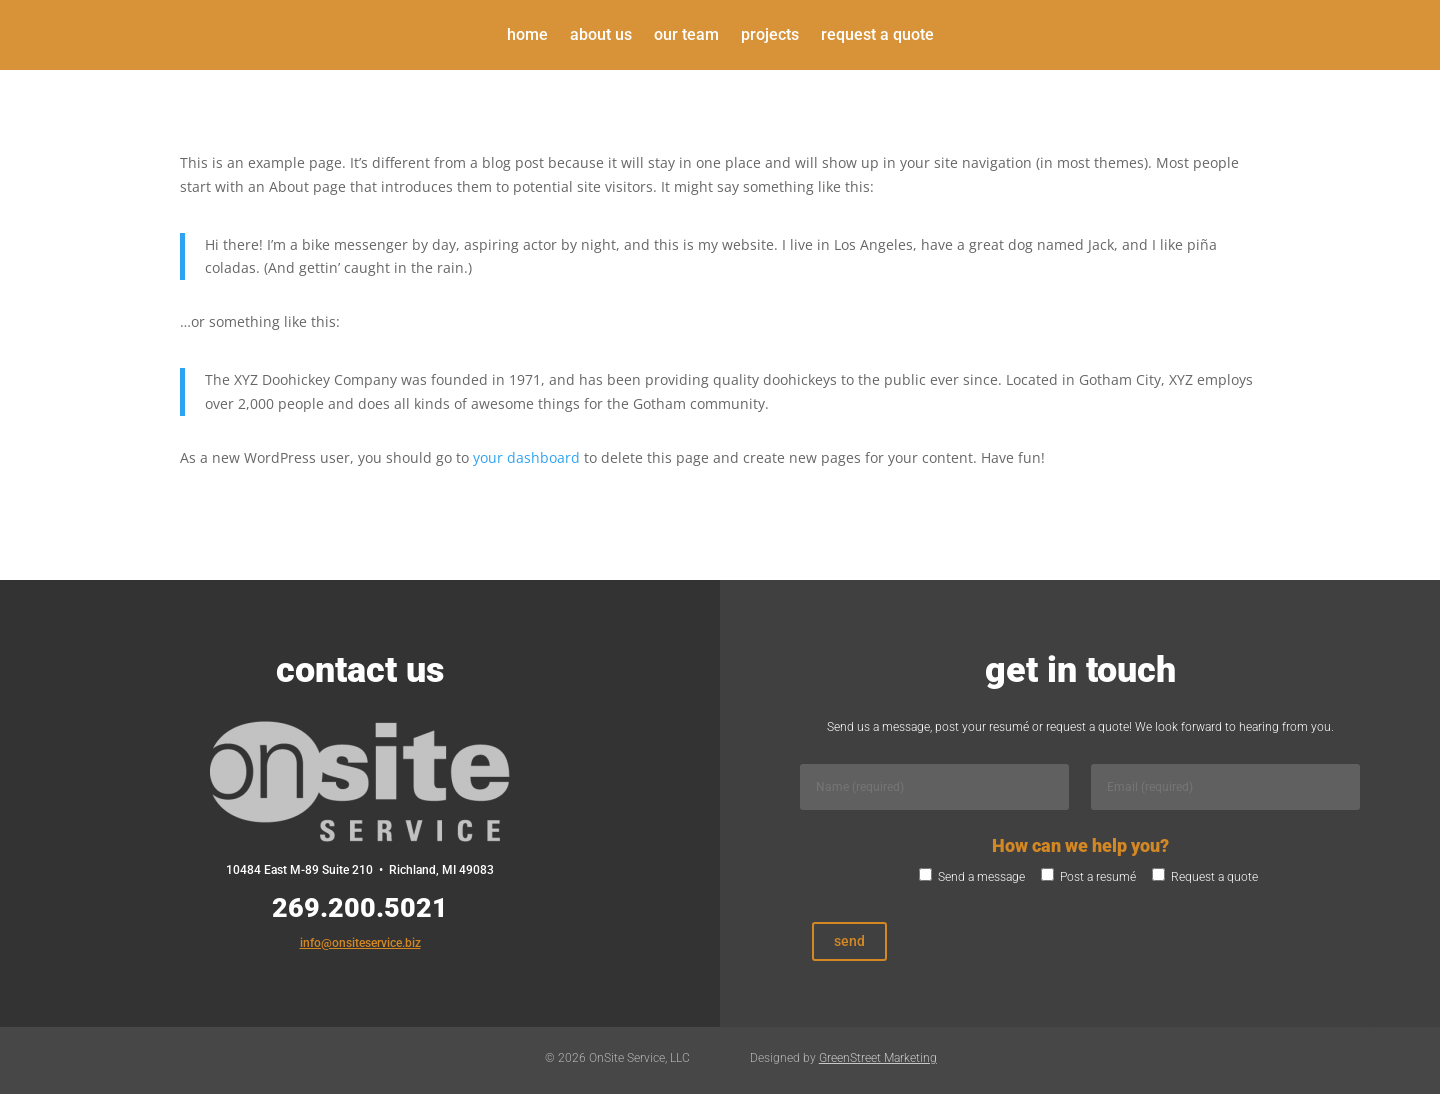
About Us (601, 36)
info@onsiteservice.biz (360, 943)
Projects (770, 36)
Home (527, 36)
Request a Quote (877, 36)
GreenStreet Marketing (878, 1058)
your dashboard (526, 457)
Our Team (686, 36)
